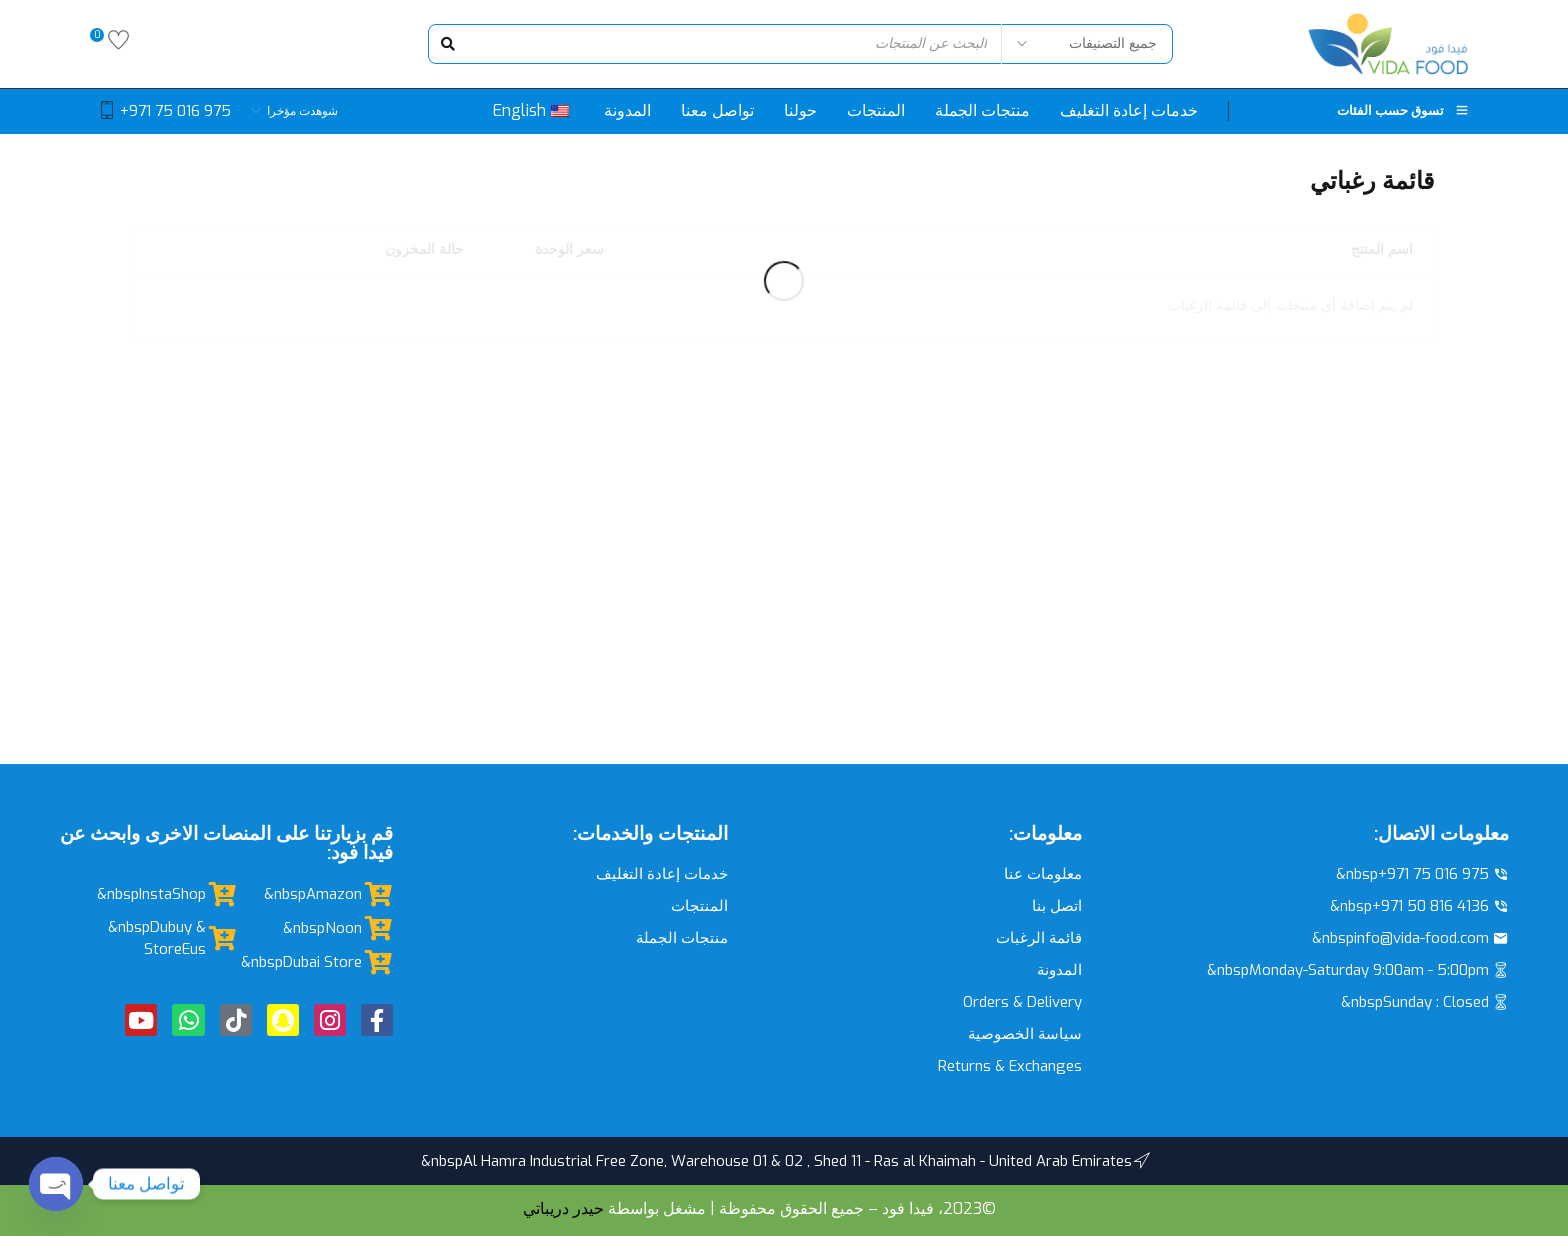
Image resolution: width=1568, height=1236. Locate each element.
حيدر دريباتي (563, 1208)
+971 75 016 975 (175, 111)
